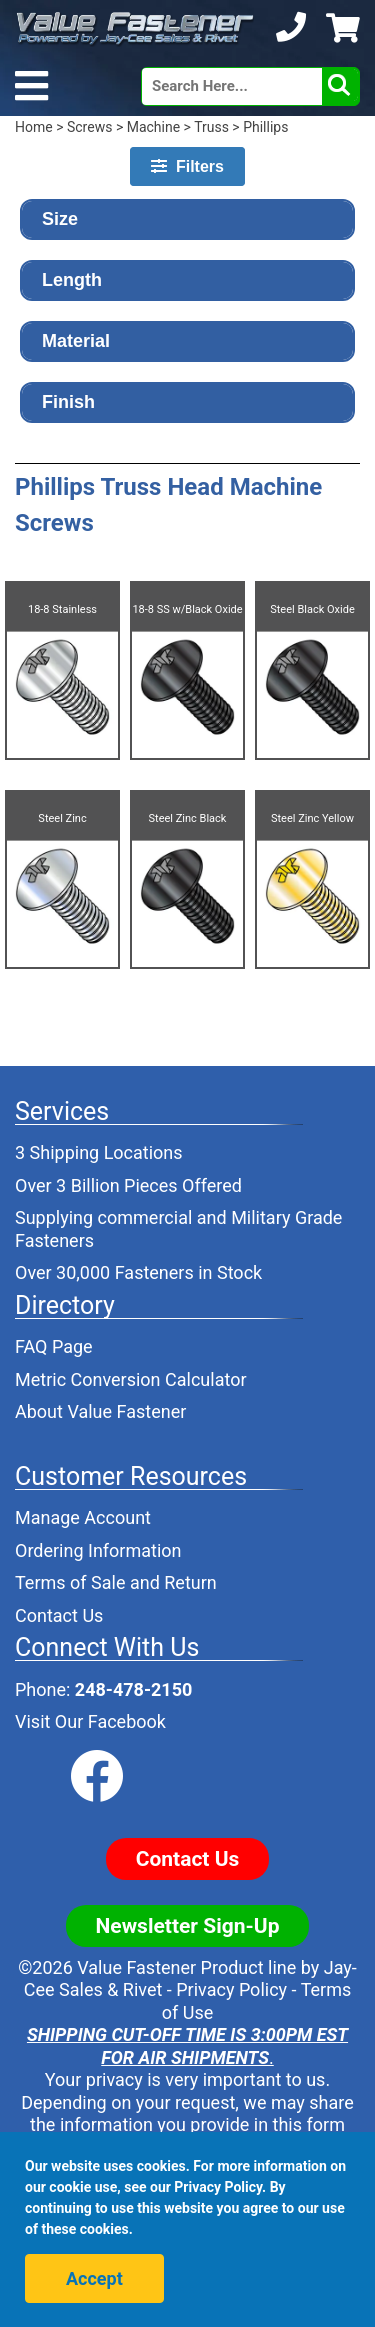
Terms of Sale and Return (116, 1582)
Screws (89, 127)
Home (34, 127)
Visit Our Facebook (90, 1721)
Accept (94, 2278)
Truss (211, 127)
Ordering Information (98, 1550)
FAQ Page (54, 1346)
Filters (187, 166)
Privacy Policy (231, 1989)
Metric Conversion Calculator (131, 1379)
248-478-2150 (133, 1689)
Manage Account (83, 1517)
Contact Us (59, 1615)
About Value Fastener (100, 1411)
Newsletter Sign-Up (188, 1926)
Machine (153, 127)
